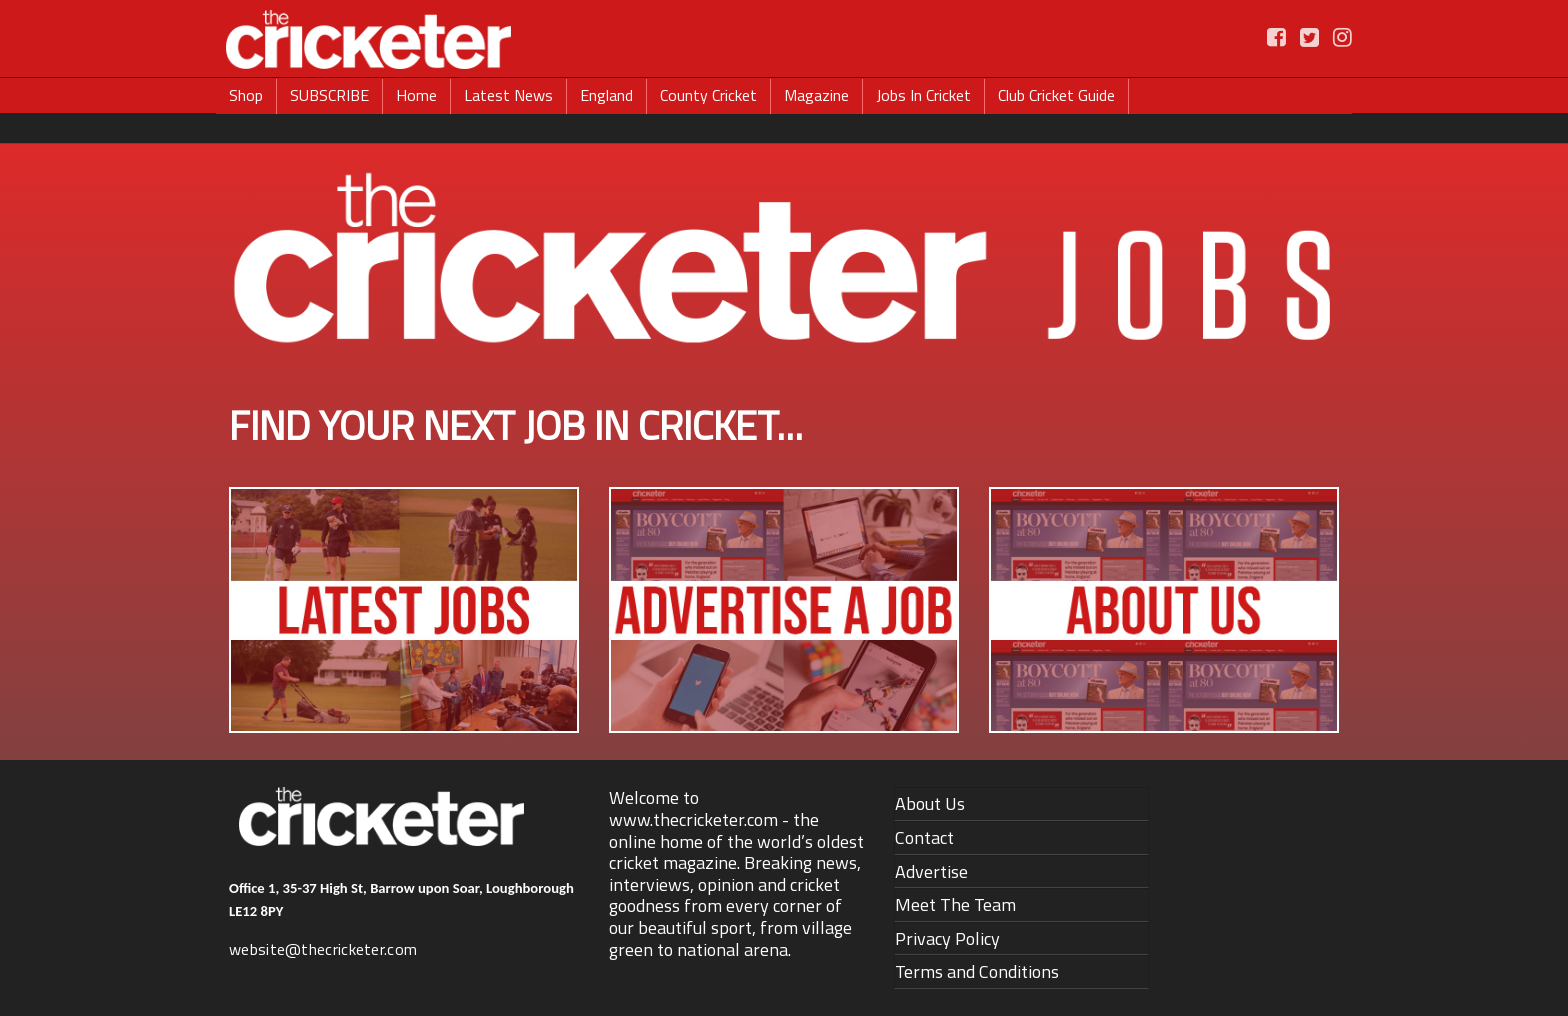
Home (416, 95)
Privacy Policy (947, 938)
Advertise (931, 871)
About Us (930, 803)
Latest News (508, 95)
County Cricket (708, 95)
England (606, 95)
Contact (924, 837)
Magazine (816, 95)
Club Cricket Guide (1056, 95)
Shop (246, 95)
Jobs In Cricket (923, 95)
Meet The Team (955, 904)
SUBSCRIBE (329, 95)
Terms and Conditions (977, 971)
